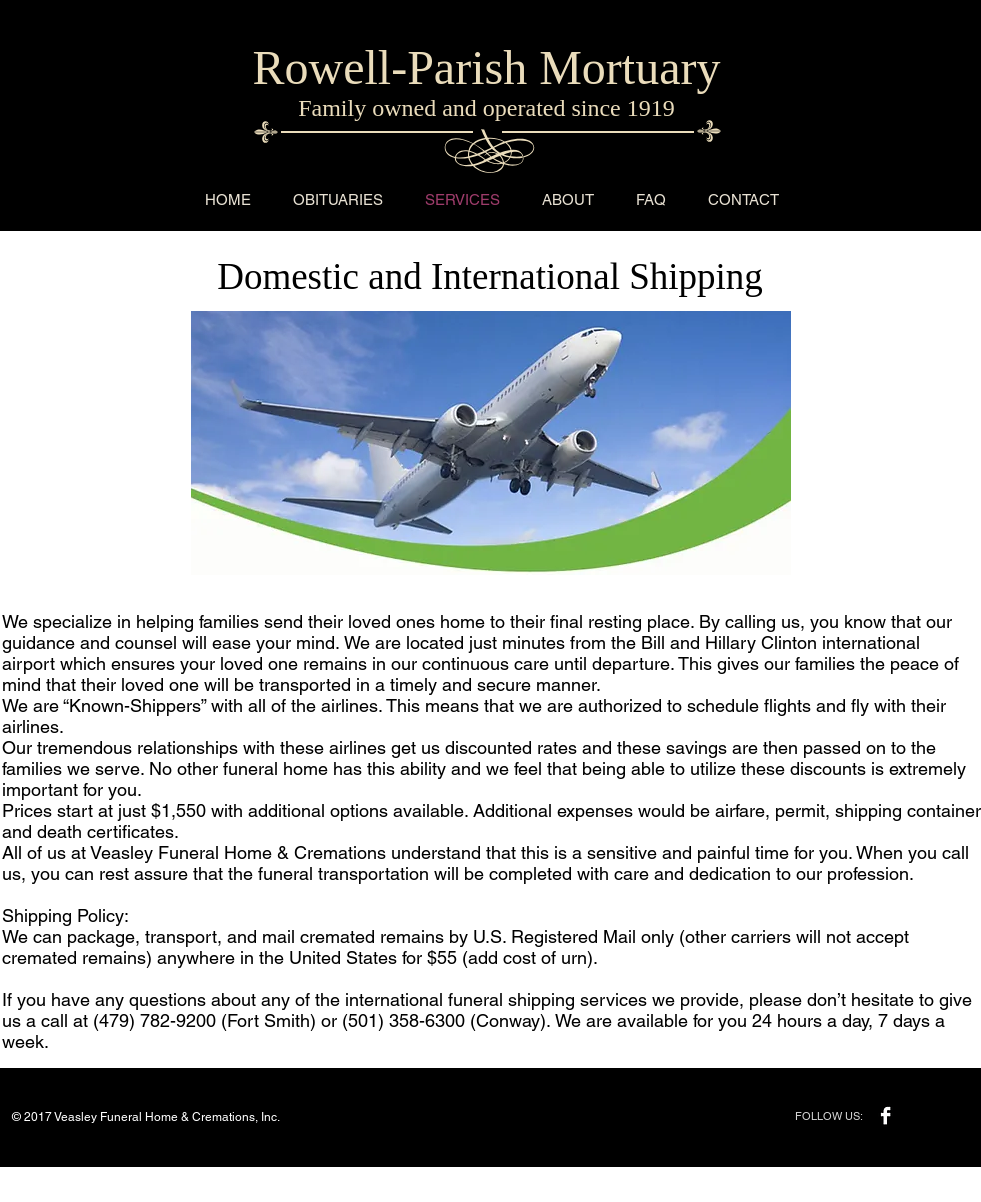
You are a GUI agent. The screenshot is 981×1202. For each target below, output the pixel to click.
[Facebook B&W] (885, 1115)
